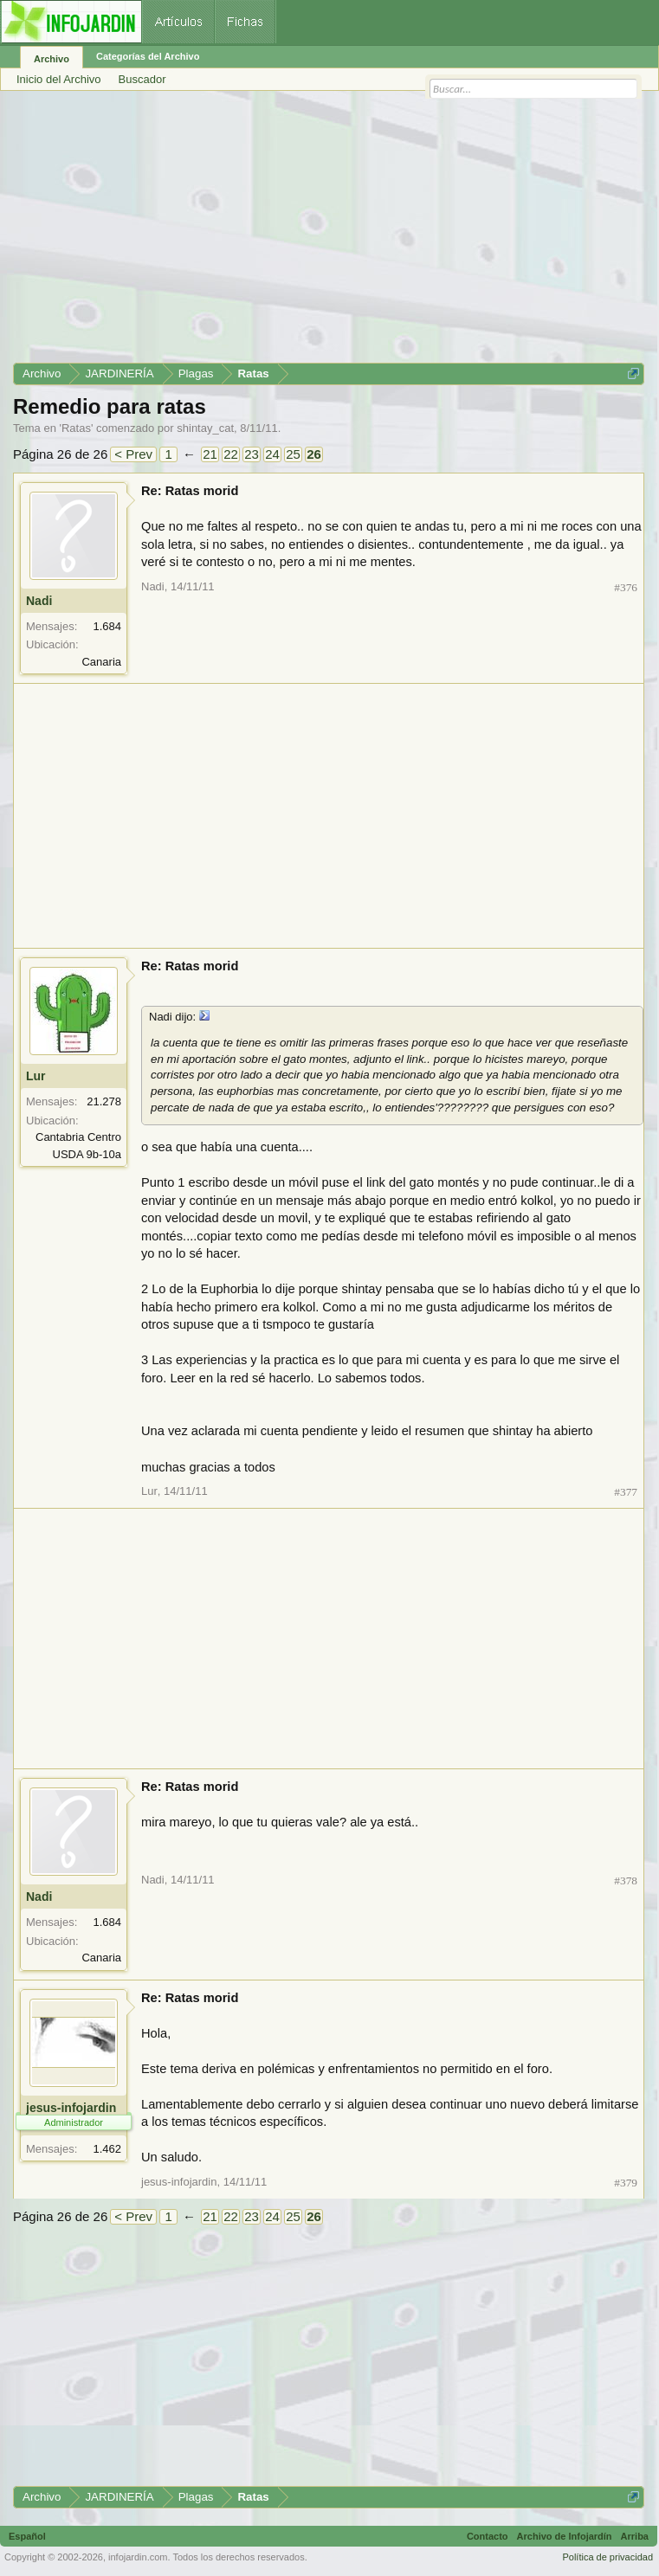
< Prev (133, 454)
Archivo (51, 59)
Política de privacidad (607, 2557)
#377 (625, 1491)
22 (230, 454)
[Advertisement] (328, 233)
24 (272, 454)
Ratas (76, 428)
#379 (625, 2182)
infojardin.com (137, 2557)
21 (210, 454)
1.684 (107, 626)
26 (314, 454)
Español (27, 2536)
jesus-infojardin (71, 2108)
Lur (36, 1076)
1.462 (107, 2148)
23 (251, 454)
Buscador (142, 79)
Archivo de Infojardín (564, 2536)
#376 (625, 587)
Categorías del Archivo (147, 56)
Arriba (635, 2536)
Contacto (487, 2536)
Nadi (39, 601)
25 (293, 454)
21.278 (104, 1101)
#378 (625, 1880)
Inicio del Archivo (58, 79)
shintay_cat (205, 428)
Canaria (101, 661)
